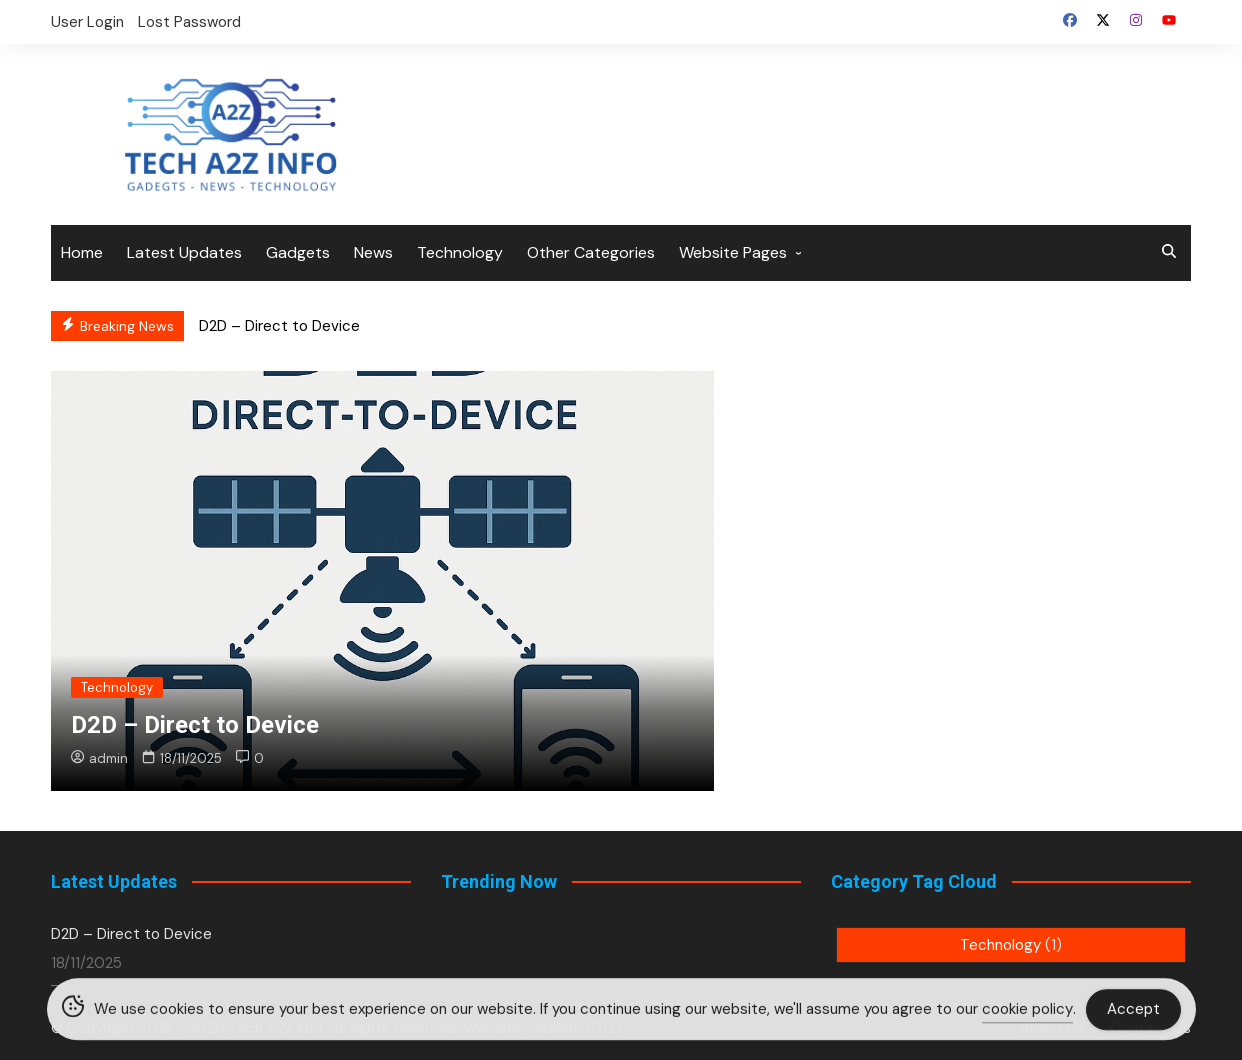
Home (82, 252)
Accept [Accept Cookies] (1133, 1011)
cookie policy (1027, 1012)
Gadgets (298, 252)
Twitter (1103, 20)
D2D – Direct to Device (279, 326)
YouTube (1169, 20)
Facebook (1070, 20)
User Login (87, 22)
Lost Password (189, 22)
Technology (460, 252)
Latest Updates (184, 252)
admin (99, 758)
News (373, 252)
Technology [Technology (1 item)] (1011, 945)
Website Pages (733, 252)
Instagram (1136, 20)
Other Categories (591, 252)
